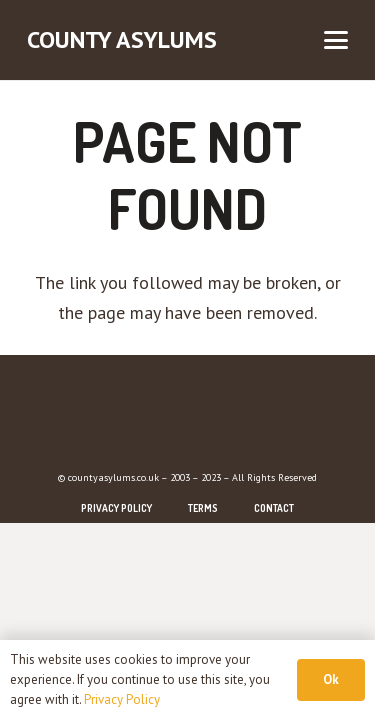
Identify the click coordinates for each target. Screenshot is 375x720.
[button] (336, 40)
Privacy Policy (116, 508)
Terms (203, 508)
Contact (274, 508)
